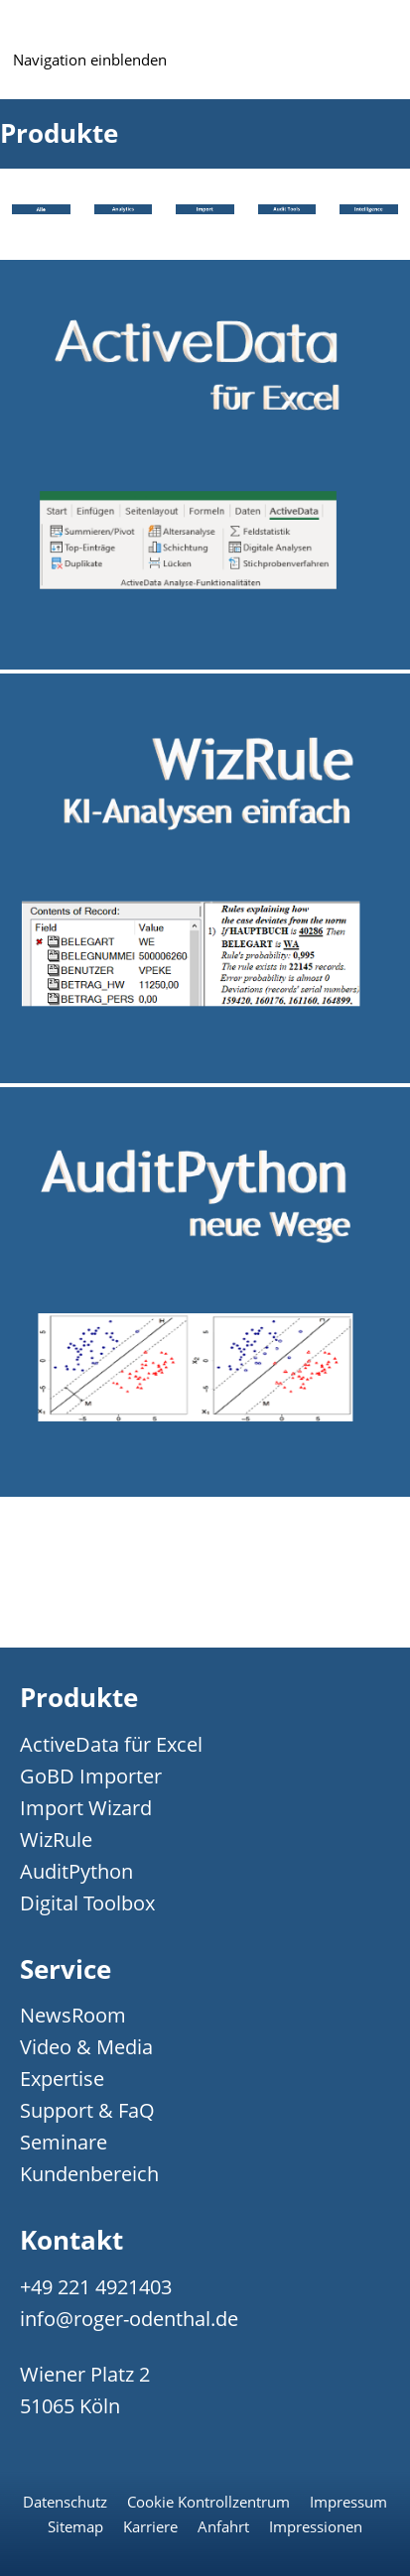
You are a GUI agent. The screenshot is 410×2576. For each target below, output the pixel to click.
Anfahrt (223, 2526)
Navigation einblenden (90, 59)
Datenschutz (65, 2502)
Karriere (150, 2526)
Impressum (348, 2502)
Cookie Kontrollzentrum (208, 2502)
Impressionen (315, 2526)
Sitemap (75, 2526)
